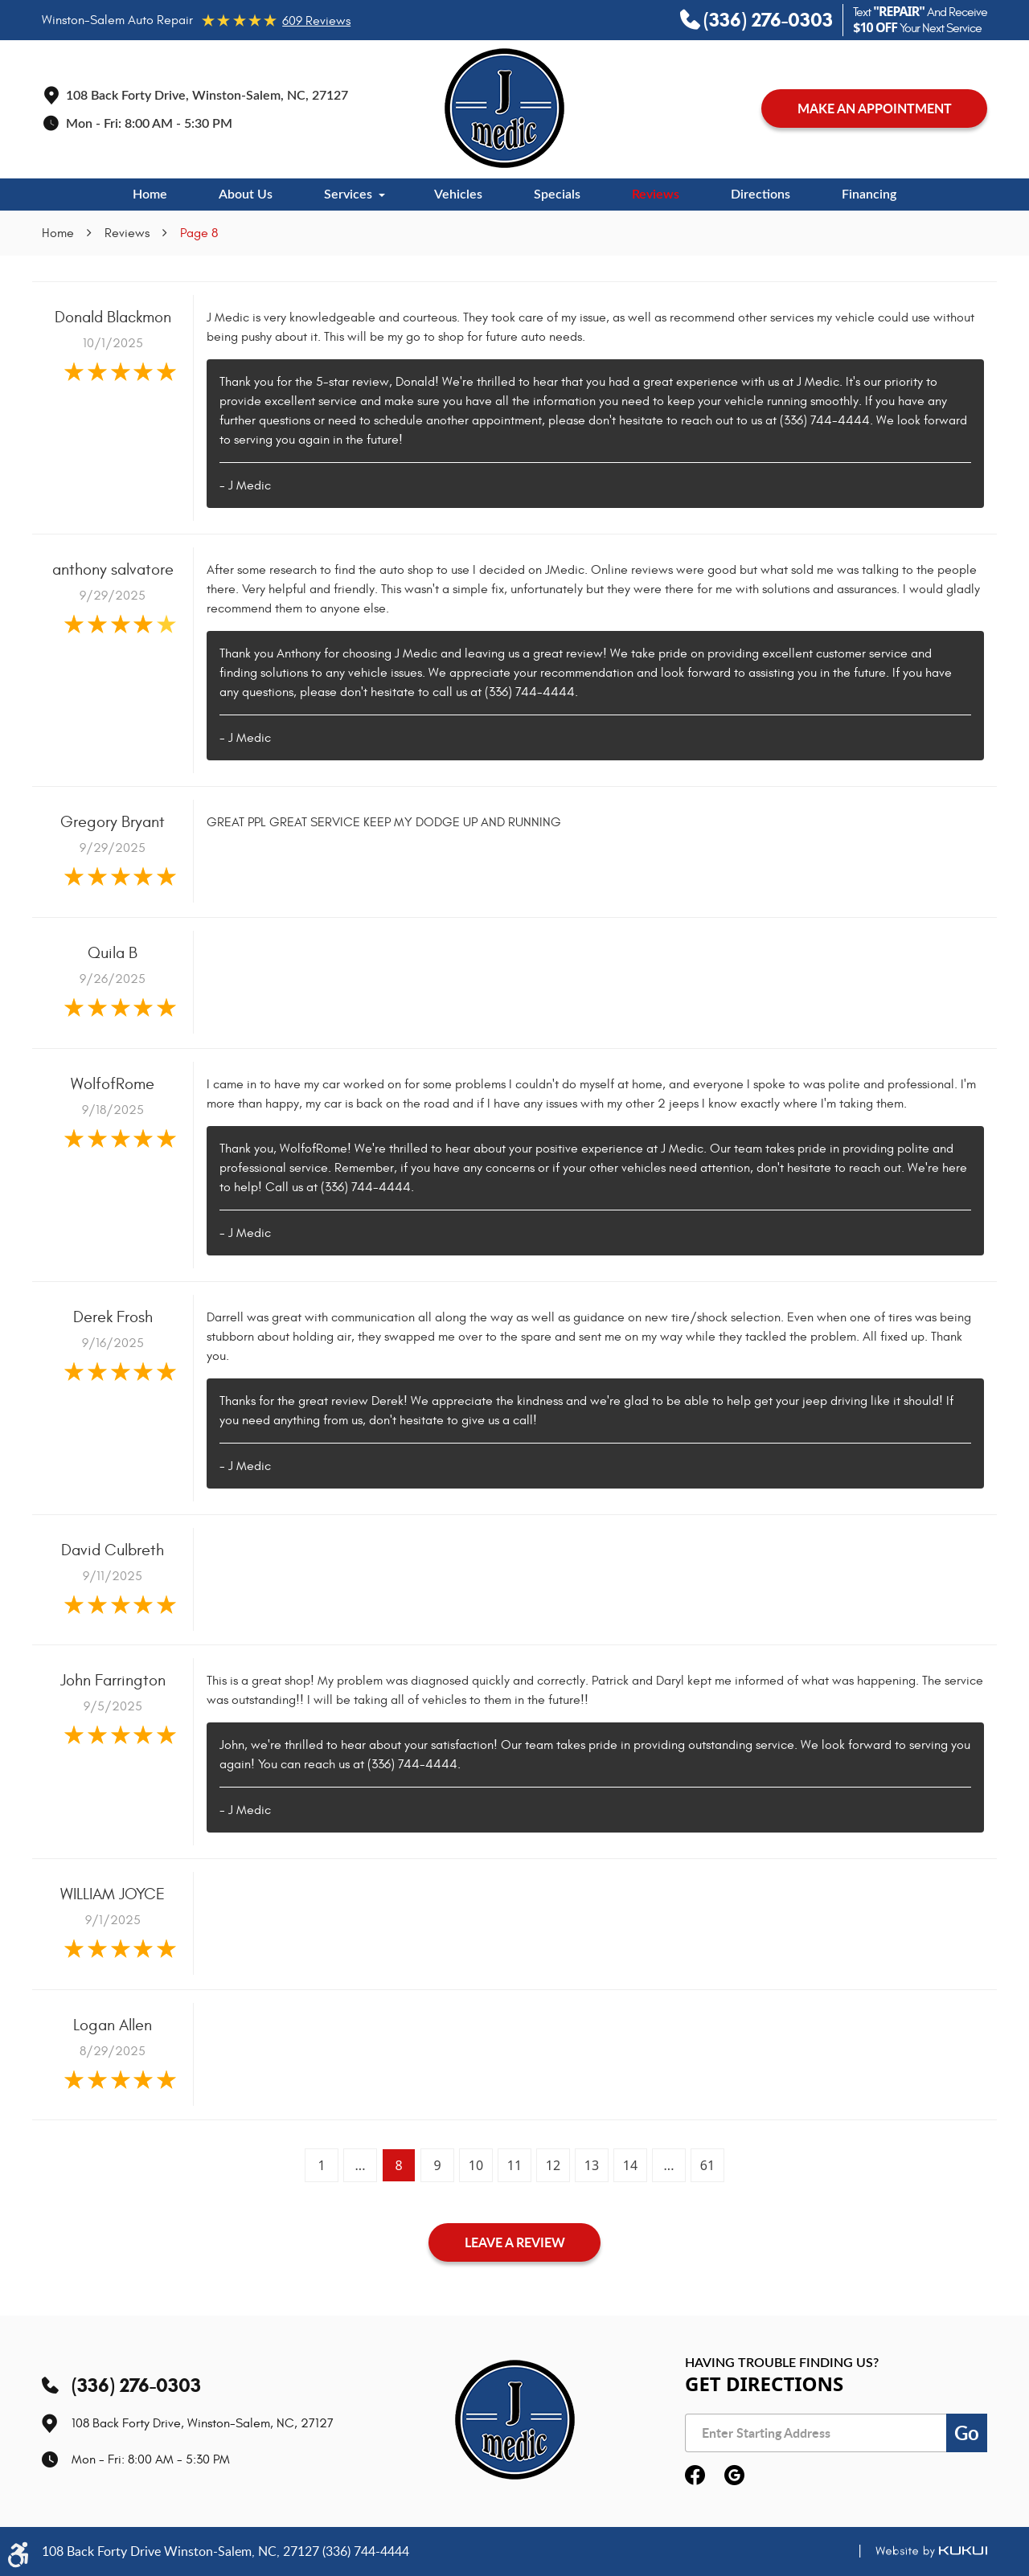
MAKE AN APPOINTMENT (874, 108)
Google (734, 2476)
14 (630, 2165)
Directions (760, 194)
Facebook (695, 2476)
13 (591, 2165)
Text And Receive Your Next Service (920, 20)
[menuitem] (150, 194)
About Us (246, 194)
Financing (869, 194)
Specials (557, 194)
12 (553, 2165)
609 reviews (316, 20)
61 (707, 2165)
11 (514, 2165)
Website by (915, 2551)
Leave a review (515, 2242)
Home (150, 194)
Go (966, 2432)
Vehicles (458, 194)
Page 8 (199, 233)
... (360, 2165)
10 (476, 2165)
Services (348, 194)
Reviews (655, 194)
